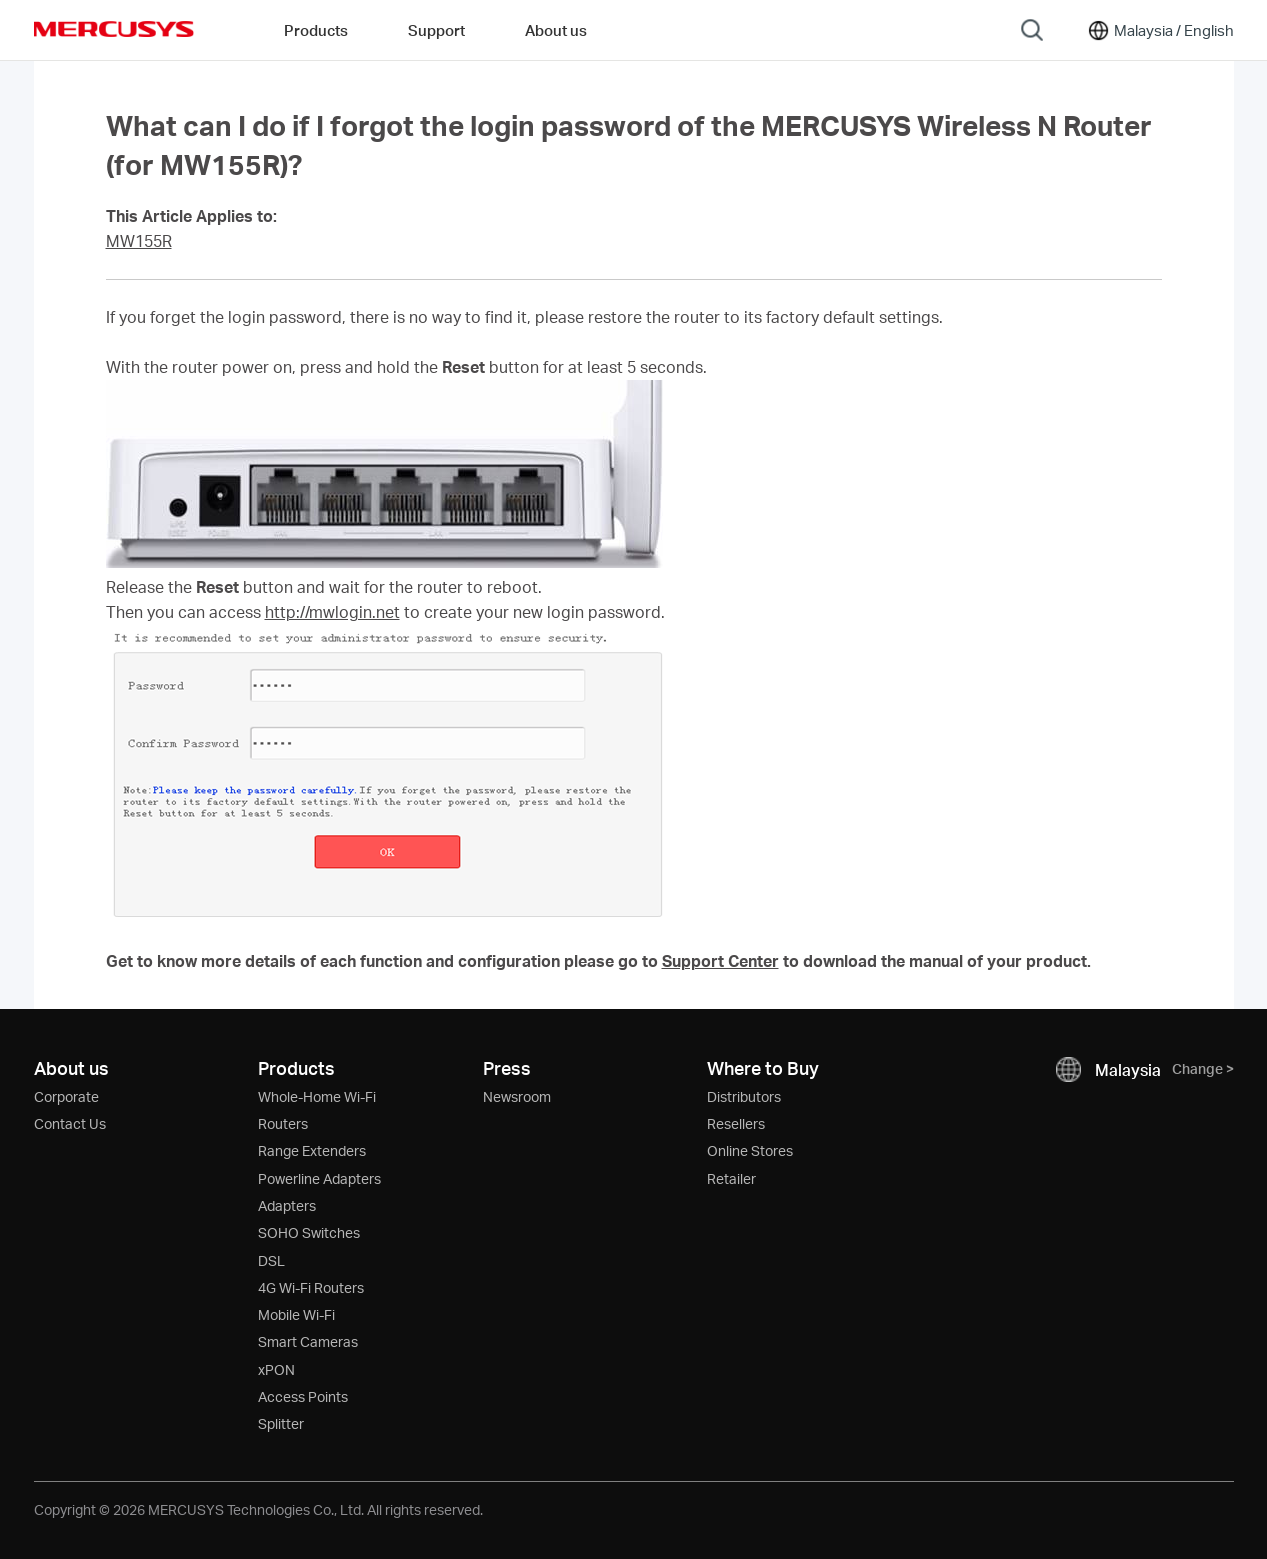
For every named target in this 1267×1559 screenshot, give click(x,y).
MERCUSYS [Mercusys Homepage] (114, 29)
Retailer (731, 1178)
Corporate (66, 1096)
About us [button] (556, 30)
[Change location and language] (1160, 30)
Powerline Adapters (319, 1178)
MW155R (139, 241)
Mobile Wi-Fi (296, 1314)
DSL (271, 1260)
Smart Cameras (308, 1341)
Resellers (736, 1123)
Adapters (287, 1205)
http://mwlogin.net (332, 612)
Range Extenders (312, 1150)
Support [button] (436, 30)
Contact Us (70, 1123)
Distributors (744, 1096)
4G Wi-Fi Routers (311, 1287)
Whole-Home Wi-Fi (317, 1096)
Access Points (303, 1396)
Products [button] (316, 30)
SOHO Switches (309, 1232)
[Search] (1032, 30)
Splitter (281, 1423)
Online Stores (750, 1150)
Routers (283, 1123)
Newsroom (517, 1096)
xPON (276, 1369)
